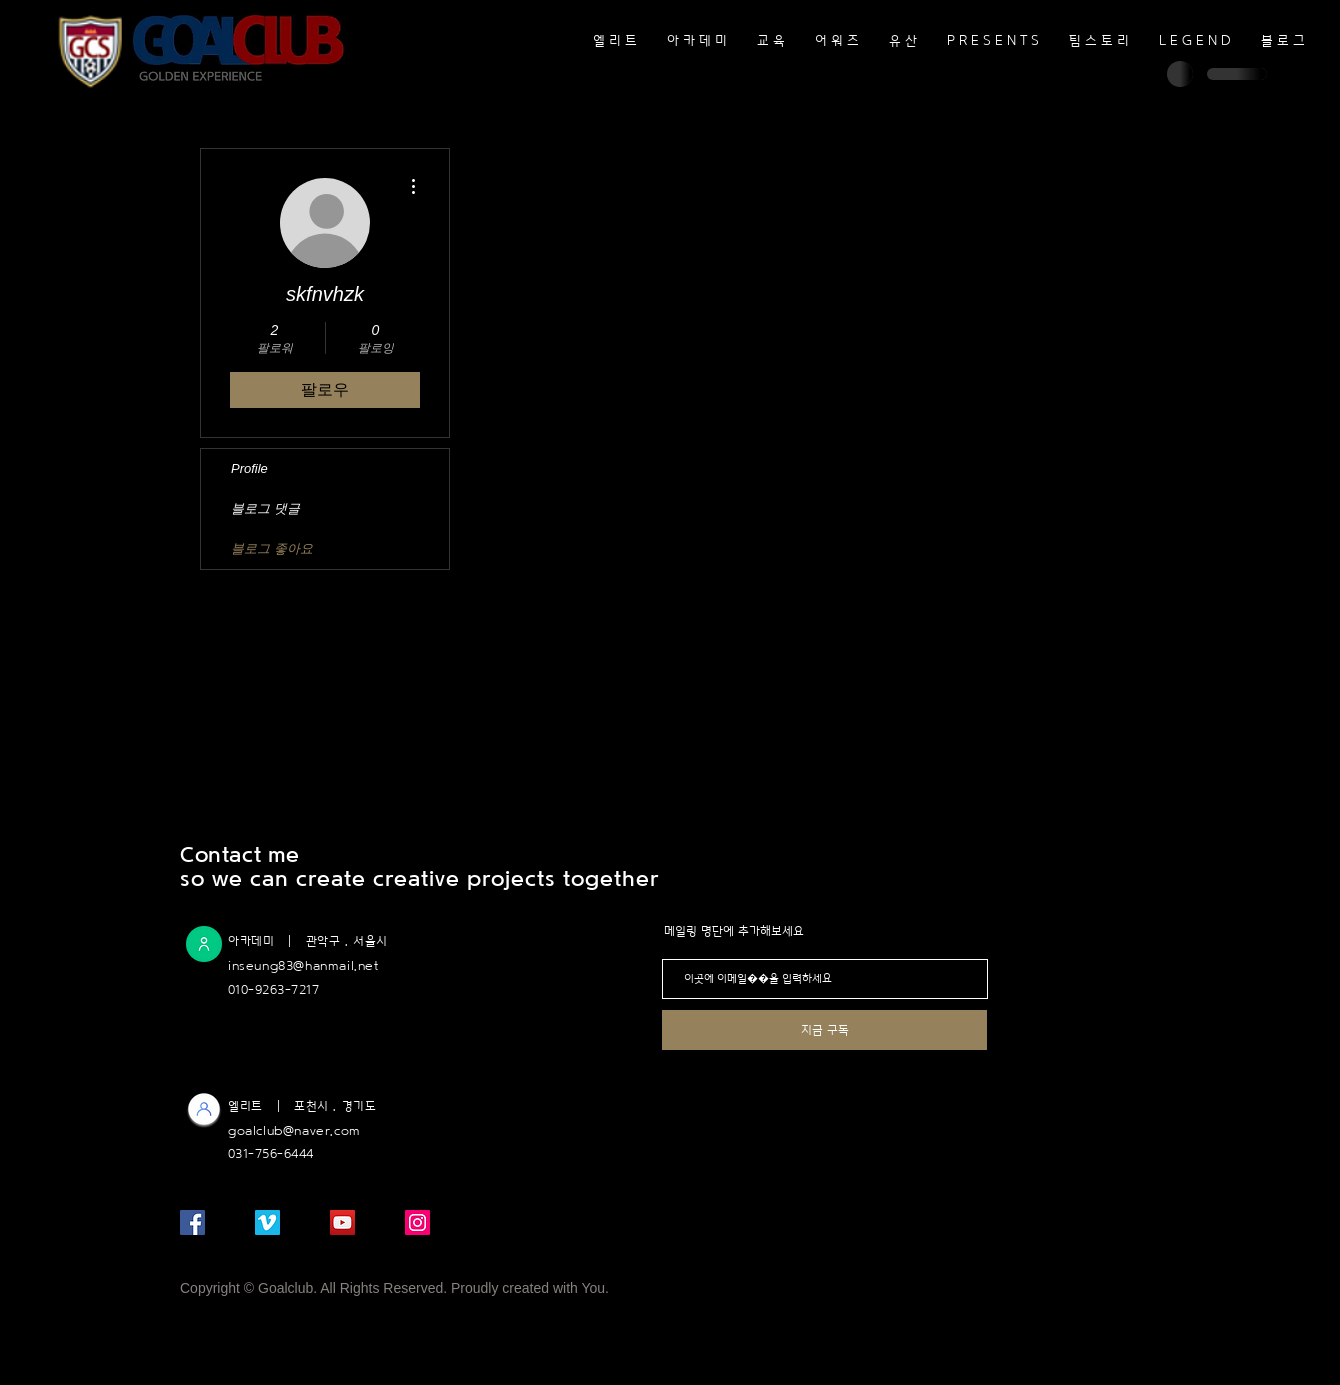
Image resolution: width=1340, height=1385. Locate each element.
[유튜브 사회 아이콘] (342, 1222)
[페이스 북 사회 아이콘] (192, 1222)
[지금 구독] (824, 1030)
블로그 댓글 (265, 508)
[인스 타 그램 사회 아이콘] (417, 1222)
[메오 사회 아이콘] (267, 1222)
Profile (249, 468)
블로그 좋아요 (272, 548)
